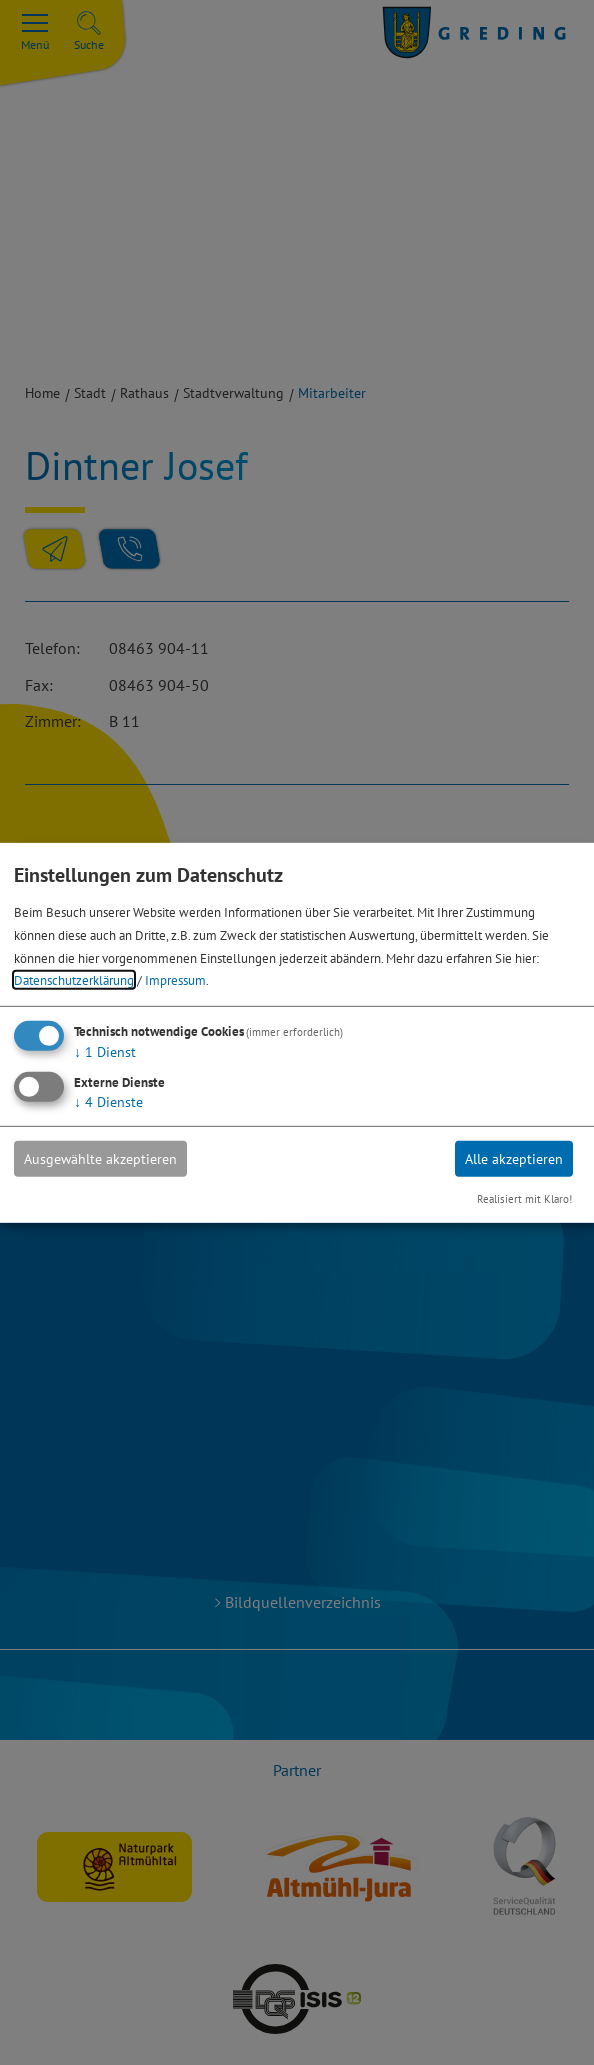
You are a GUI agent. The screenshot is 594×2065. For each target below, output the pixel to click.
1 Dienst (105, 1052)
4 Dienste (108, 1102)
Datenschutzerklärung (74, 980)
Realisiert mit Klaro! (524, 1199)
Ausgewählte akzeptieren (100, 1159)
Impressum (175, 980)
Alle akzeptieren (514, 1159)
